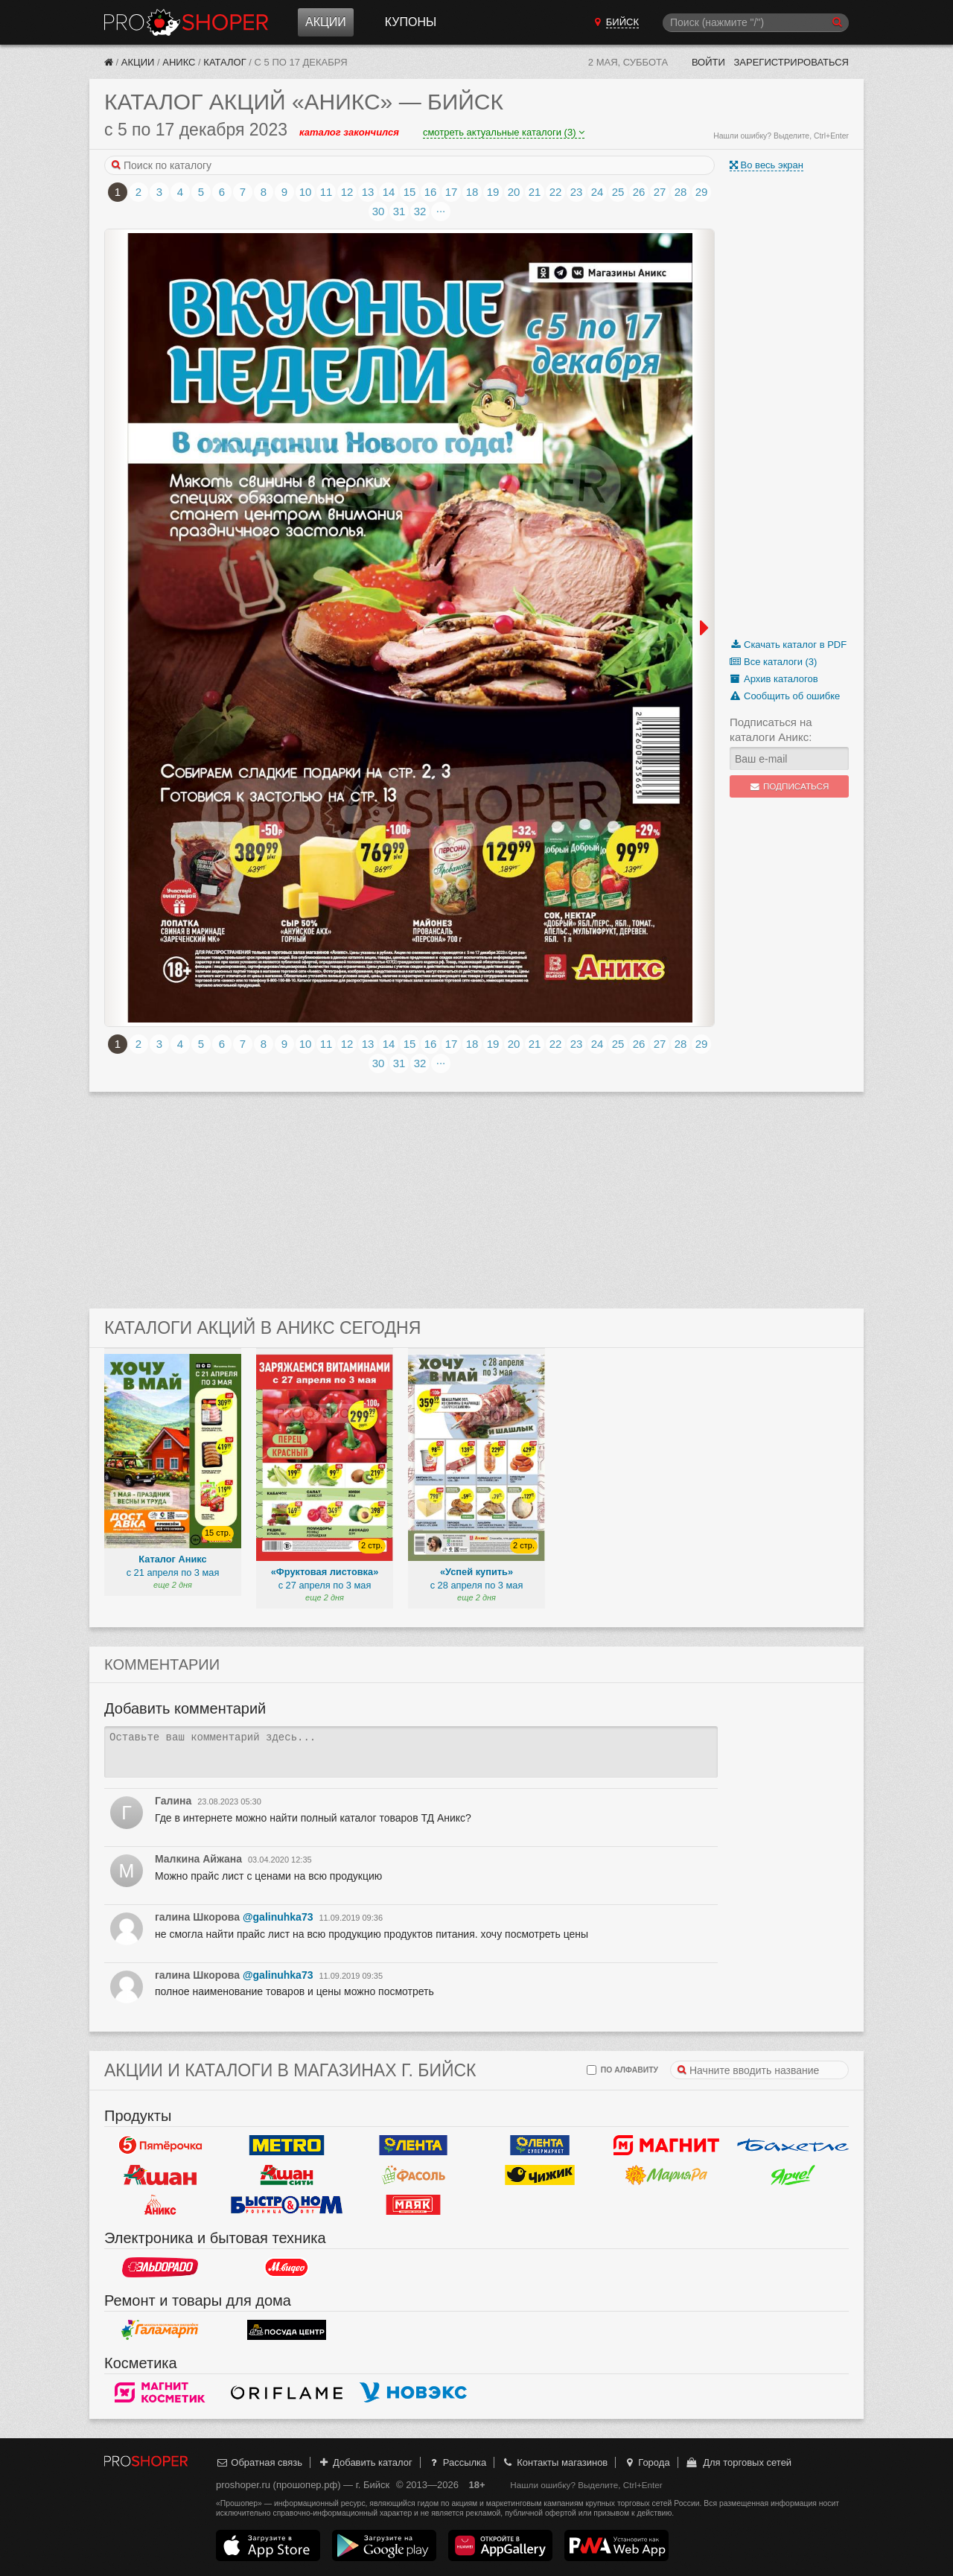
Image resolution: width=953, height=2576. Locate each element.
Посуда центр (286, 2330)
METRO (286, 2145)
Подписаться (789, 786)
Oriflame (286, 2393)
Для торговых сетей (738, 2462)
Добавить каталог (365, 2462)
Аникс (178, 62)
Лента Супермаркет (539, 2145)
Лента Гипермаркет (413, 2145)
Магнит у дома (666, 2145)
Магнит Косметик (160, 2393)
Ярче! (793, 2175)
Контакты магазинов (555, 2462)
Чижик (539, 2175)
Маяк (413, 2205)
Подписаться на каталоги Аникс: (771, 729)
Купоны (410, 22)
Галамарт (160, 2330)
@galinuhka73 (278, 1917)
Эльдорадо (160, 2268)
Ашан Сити (286, 2175)
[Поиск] (756, 22)
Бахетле (793, 2145)
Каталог (224, 62)
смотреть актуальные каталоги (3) (503, 132)
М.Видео (286, 2268)
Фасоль (413, 2175)
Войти (708, 62)
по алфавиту (622, 2070)
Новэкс (413, 2393)
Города (646, 2462)
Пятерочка (160, 2145)
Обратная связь (259, 2462)
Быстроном (286, 2205)
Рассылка (456, 2462)
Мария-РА (666, 2175)
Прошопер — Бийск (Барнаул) (186, 22)
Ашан (160, 2175)
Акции (325, 22)
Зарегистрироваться (791, 62)
